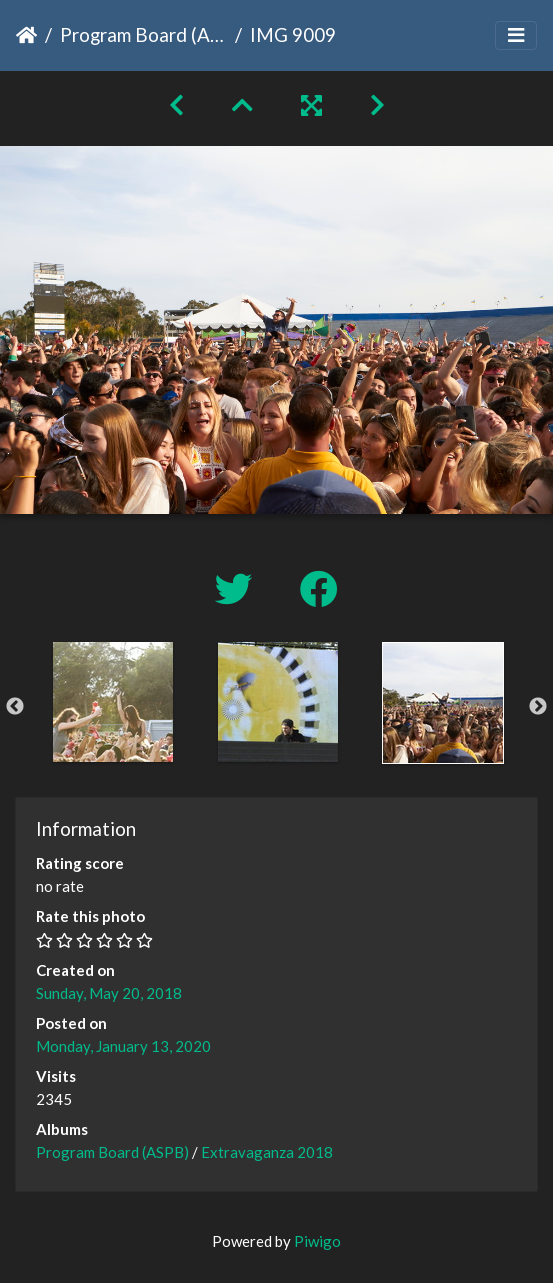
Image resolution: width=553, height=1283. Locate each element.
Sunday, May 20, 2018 (109, 993)
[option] (112, 702)
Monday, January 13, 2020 (123, 1046)
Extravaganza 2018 (267, 1152)
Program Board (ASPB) (143, 34)
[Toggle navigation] (516, 35)
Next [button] (538, 707)
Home (26, 35)
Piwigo (317, 1241)
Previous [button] (15, 707)
